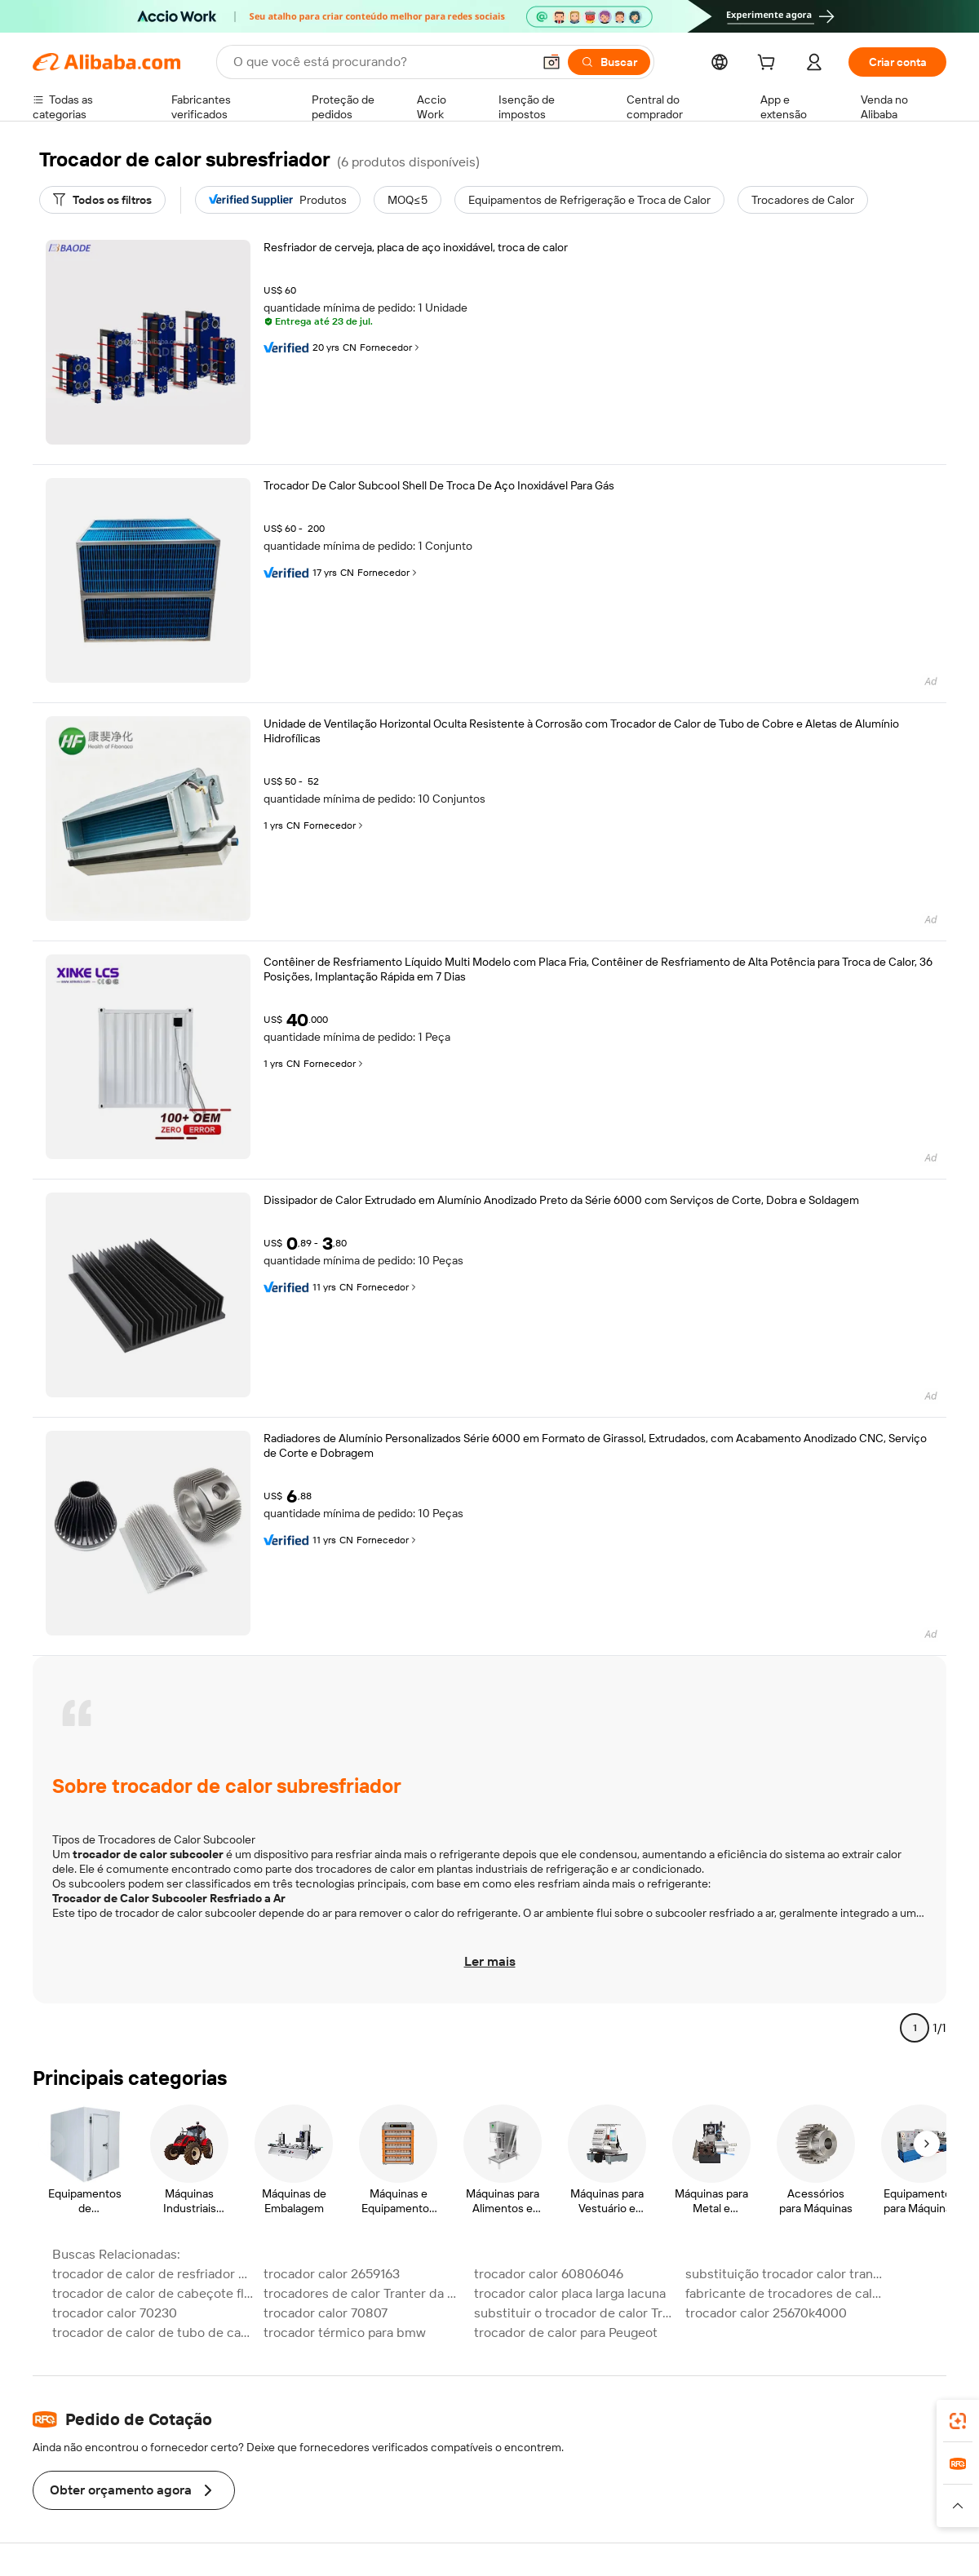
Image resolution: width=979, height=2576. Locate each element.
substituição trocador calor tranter (786, 2274)
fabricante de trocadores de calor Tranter (786, 2293)
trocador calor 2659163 (332, 2274)
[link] (958, 2421)
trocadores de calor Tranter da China (364, 2293)
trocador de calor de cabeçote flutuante (153, 2293)
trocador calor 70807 (326, 2313)
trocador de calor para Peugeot (566, 2332)
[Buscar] (609, 62)
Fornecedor (391, 347)
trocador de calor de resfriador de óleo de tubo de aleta (153, 2274)
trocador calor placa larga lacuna (570, 2293)
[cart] (769, 64)
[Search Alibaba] (381, 62)
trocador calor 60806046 (548, 2274)
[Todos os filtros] (102, 200)
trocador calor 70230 (114, 2313)
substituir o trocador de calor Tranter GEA (575, 2313)
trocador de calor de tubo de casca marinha (153, 2332)
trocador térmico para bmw (345, 2332)
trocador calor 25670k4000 (766, 2313)
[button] (551, 62)
